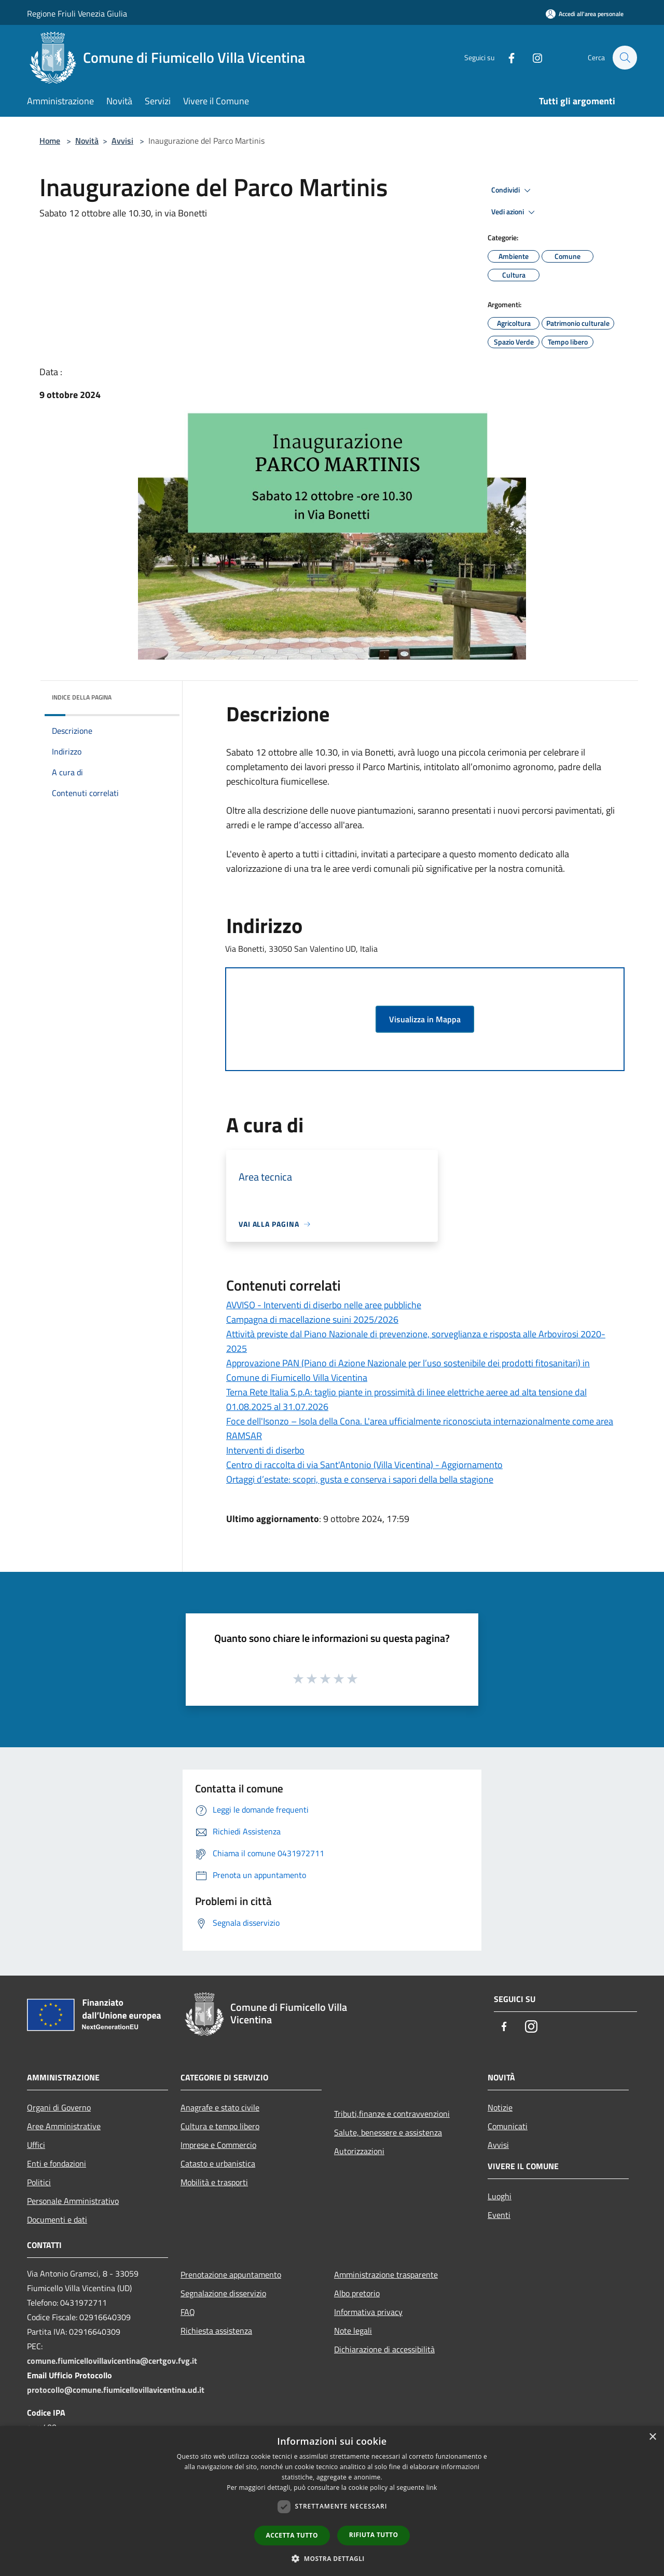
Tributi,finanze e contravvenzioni (392, 2113)
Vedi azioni (514, 212)
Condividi (512, 190)
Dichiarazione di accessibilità (384, 2349)
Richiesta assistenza (216, 2330)
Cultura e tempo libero (220, 2126)
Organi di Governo (59, 2107)
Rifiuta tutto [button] (373, 2534)
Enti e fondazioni (56, 2163)
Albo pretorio (357, 2293)
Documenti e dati (57, 2219)
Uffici (36, 2145)
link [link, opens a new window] (431, 2487)
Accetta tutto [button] (292, 2535)
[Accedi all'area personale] (584, 14)
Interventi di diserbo (265, 1450)
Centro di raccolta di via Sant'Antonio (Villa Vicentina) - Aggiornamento (364, 1465)
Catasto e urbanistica (218, 2163)
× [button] (652, 2437)
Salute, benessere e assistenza (388, 2132)
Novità (87, 140)
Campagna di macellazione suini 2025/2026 (312, 1319)
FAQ (188, 2312)
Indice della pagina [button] (82, 697)
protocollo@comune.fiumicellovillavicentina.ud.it (115, 2389)
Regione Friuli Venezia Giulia (77, 13)
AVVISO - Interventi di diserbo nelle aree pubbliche (323, 1305)
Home (49, 140)
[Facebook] (506, 57)
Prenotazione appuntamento (231, 2274)
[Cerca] (624, 57)
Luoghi (499, 2196)
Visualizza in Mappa (425, 1019)
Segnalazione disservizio (223, 2293)
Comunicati (508, 2126)
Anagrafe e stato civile (220, 2107)
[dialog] (332, 2501)
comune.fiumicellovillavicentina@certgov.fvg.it (112, 2360)
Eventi (499, 2215)
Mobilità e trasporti (214, 2182)
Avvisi (122, 140)
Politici (39, 2182)
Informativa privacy (368, 2312)
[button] (332, 2558)
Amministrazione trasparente (386, 2274)
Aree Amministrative (64, 2126)
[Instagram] (532, 57)
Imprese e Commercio (218, 2145)
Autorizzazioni (359, 2151)
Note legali (353, 2330)
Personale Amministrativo (73, 2201)
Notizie (500, 2107)
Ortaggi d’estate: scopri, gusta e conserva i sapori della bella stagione (359, 1479)
